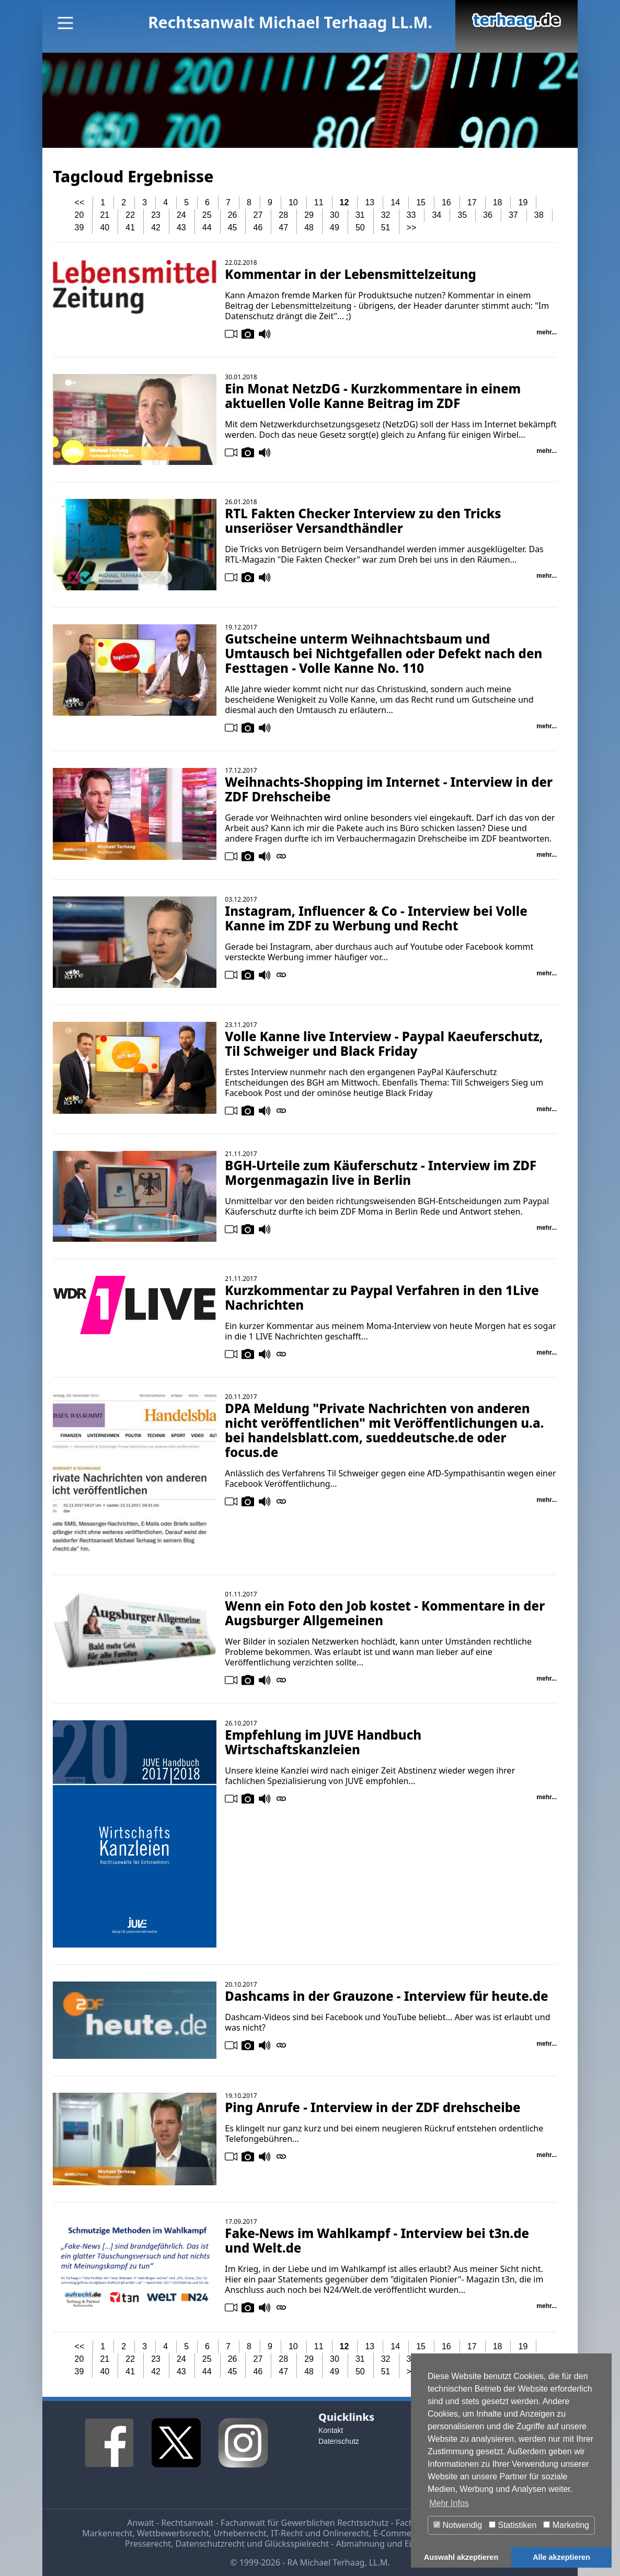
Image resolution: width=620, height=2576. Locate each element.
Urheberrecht (240, 2533)
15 (421, 202)
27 (258, 215)
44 (207, 227)
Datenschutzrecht (210, 2543)
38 (539, 215)
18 (497, 202)
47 (283, 227)
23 (155, 215)
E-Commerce (398, 2533)
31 (360, 215)
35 (462, 215)
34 (436, 215)
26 (232, 215)
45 (232, 227)
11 (319, 202)
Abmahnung (360, 2543)
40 (104, 227)
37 (513, 215)
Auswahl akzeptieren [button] (461, 2557)
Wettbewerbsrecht (173, 2533)
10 (293, 202)
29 (309, 215)
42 (155, 227)
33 (411, 215)
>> (412, 227)
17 (472, 202)
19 (523, 202)
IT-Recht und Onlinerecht (320, 2533)
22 (130, 215)
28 (283, 215)
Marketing (566, 2525)
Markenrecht (107, 2533)
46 (258, 227)
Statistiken (512, 2525)
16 (446, 202)
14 (395, 202)
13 (369, 202)
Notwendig (457, 2525)
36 (487, 215)
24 (181, 215)
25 (207, 215)
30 (334, 215)
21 (104, 215)
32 (386, 215)
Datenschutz (338, 2441)
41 (130, 227)
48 (309, 227)
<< (80, 202)
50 (360, 227)
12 (344, 202)
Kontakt (330, 2430)
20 (79, 215)
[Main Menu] (65, 23)
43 (181, 227)
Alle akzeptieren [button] (561, 2557)
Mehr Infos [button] (449, 2503)
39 (79, 227)
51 (386, 227)
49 (334, 227)
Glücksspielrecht (297, 2543)
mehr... (546, 332)
